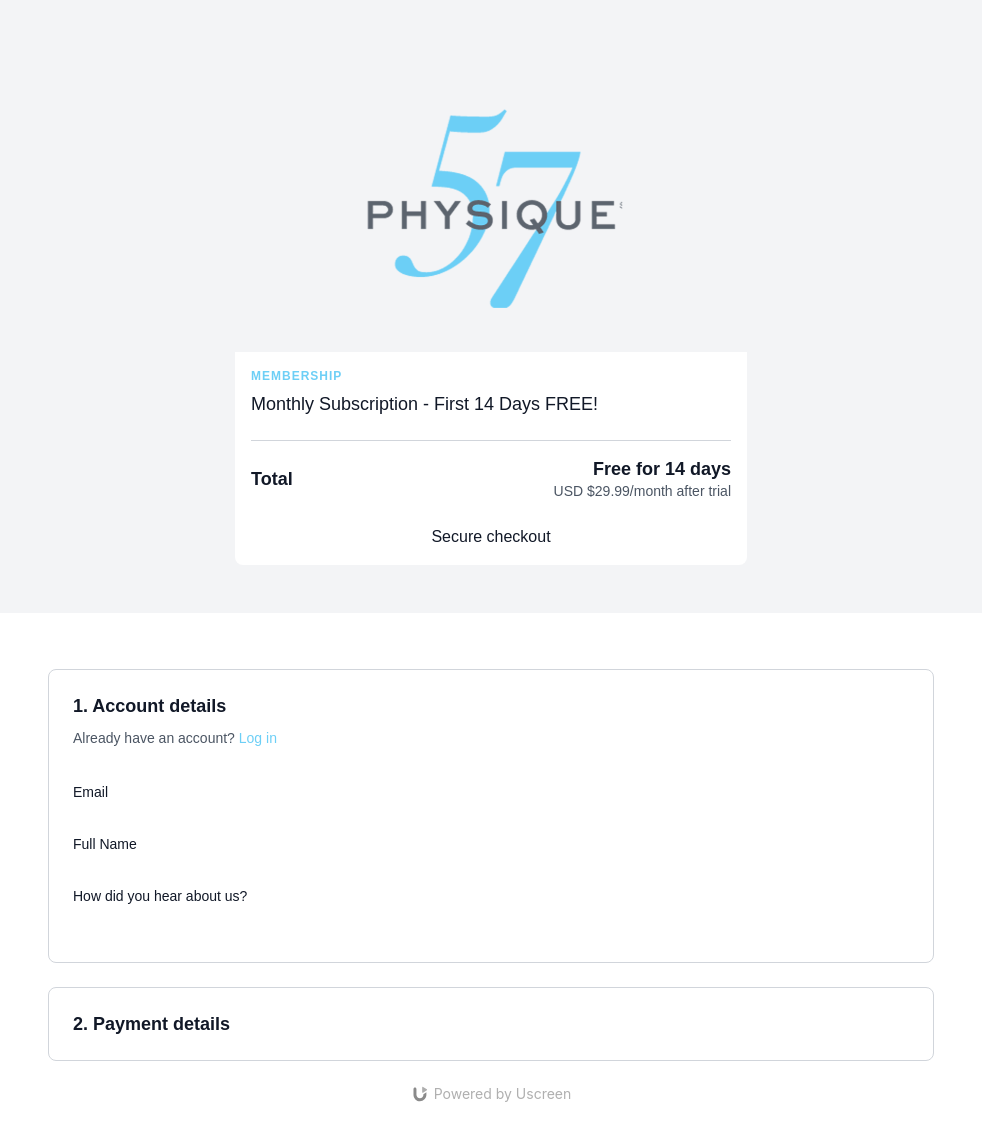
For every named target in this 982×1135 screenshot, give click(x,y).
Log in (258, 738)
